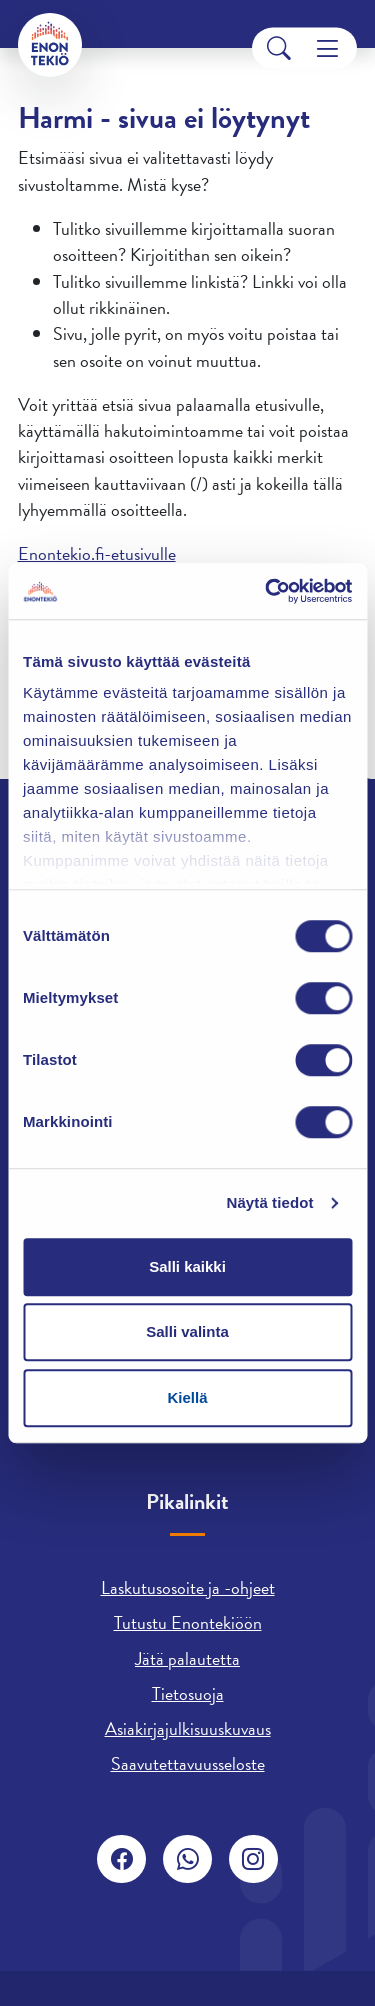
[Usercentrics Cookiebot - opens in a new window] (267, 591)
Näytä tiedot (270, 1202)
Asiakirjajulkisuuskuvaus (188, 1728)
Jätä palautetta (187, 1658)
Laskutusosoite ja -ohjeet (188, 1587)
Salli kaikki (187, 1266)
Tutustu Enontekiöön (188, 1622)
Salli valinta (187, 1331)
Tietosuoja (188, 1693)
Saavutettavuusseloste (188, 1763)
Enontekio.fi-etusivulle (97, 553)
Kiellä (187, 1397)
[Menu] (327, 48)
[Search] (279, 48)
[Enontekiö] (50, 45)
